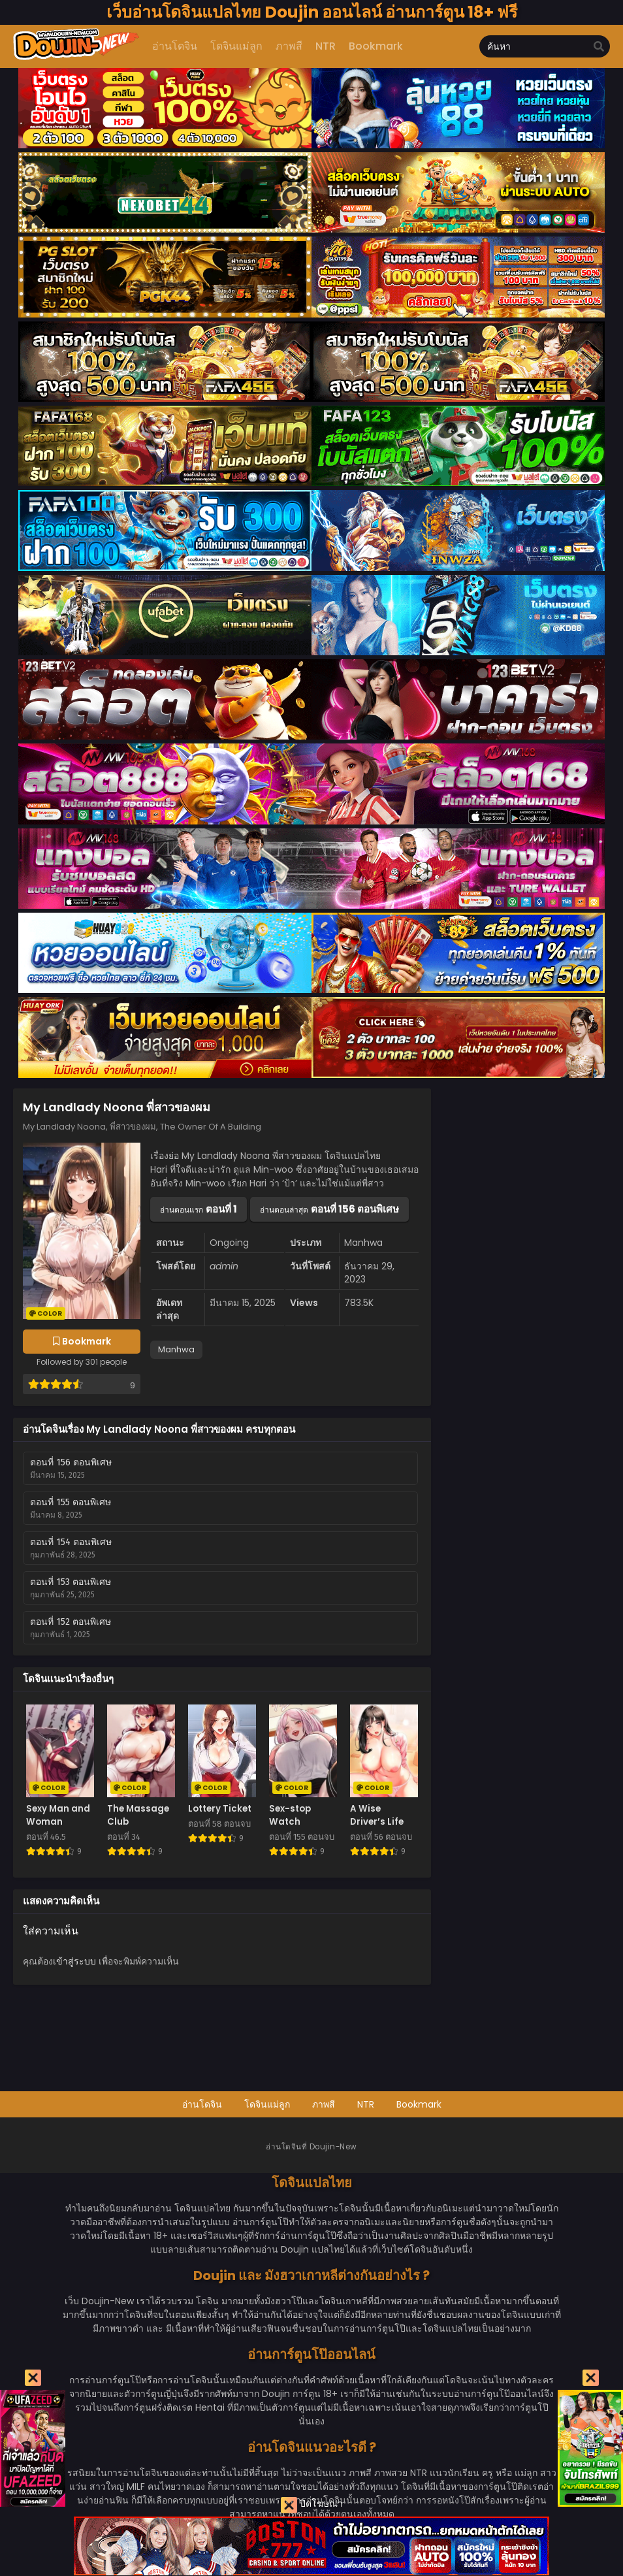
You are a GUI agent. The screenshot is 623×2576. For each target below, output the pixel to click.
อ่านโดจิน (202, 2104)
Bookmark (418, 2104)
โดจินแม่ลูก (267, 2104)
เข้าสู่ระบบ (74, 1961)
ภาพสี (323, 2104)
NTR (365, 2104)
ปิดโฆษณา (312, 2505)
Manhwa (176, 1349)
